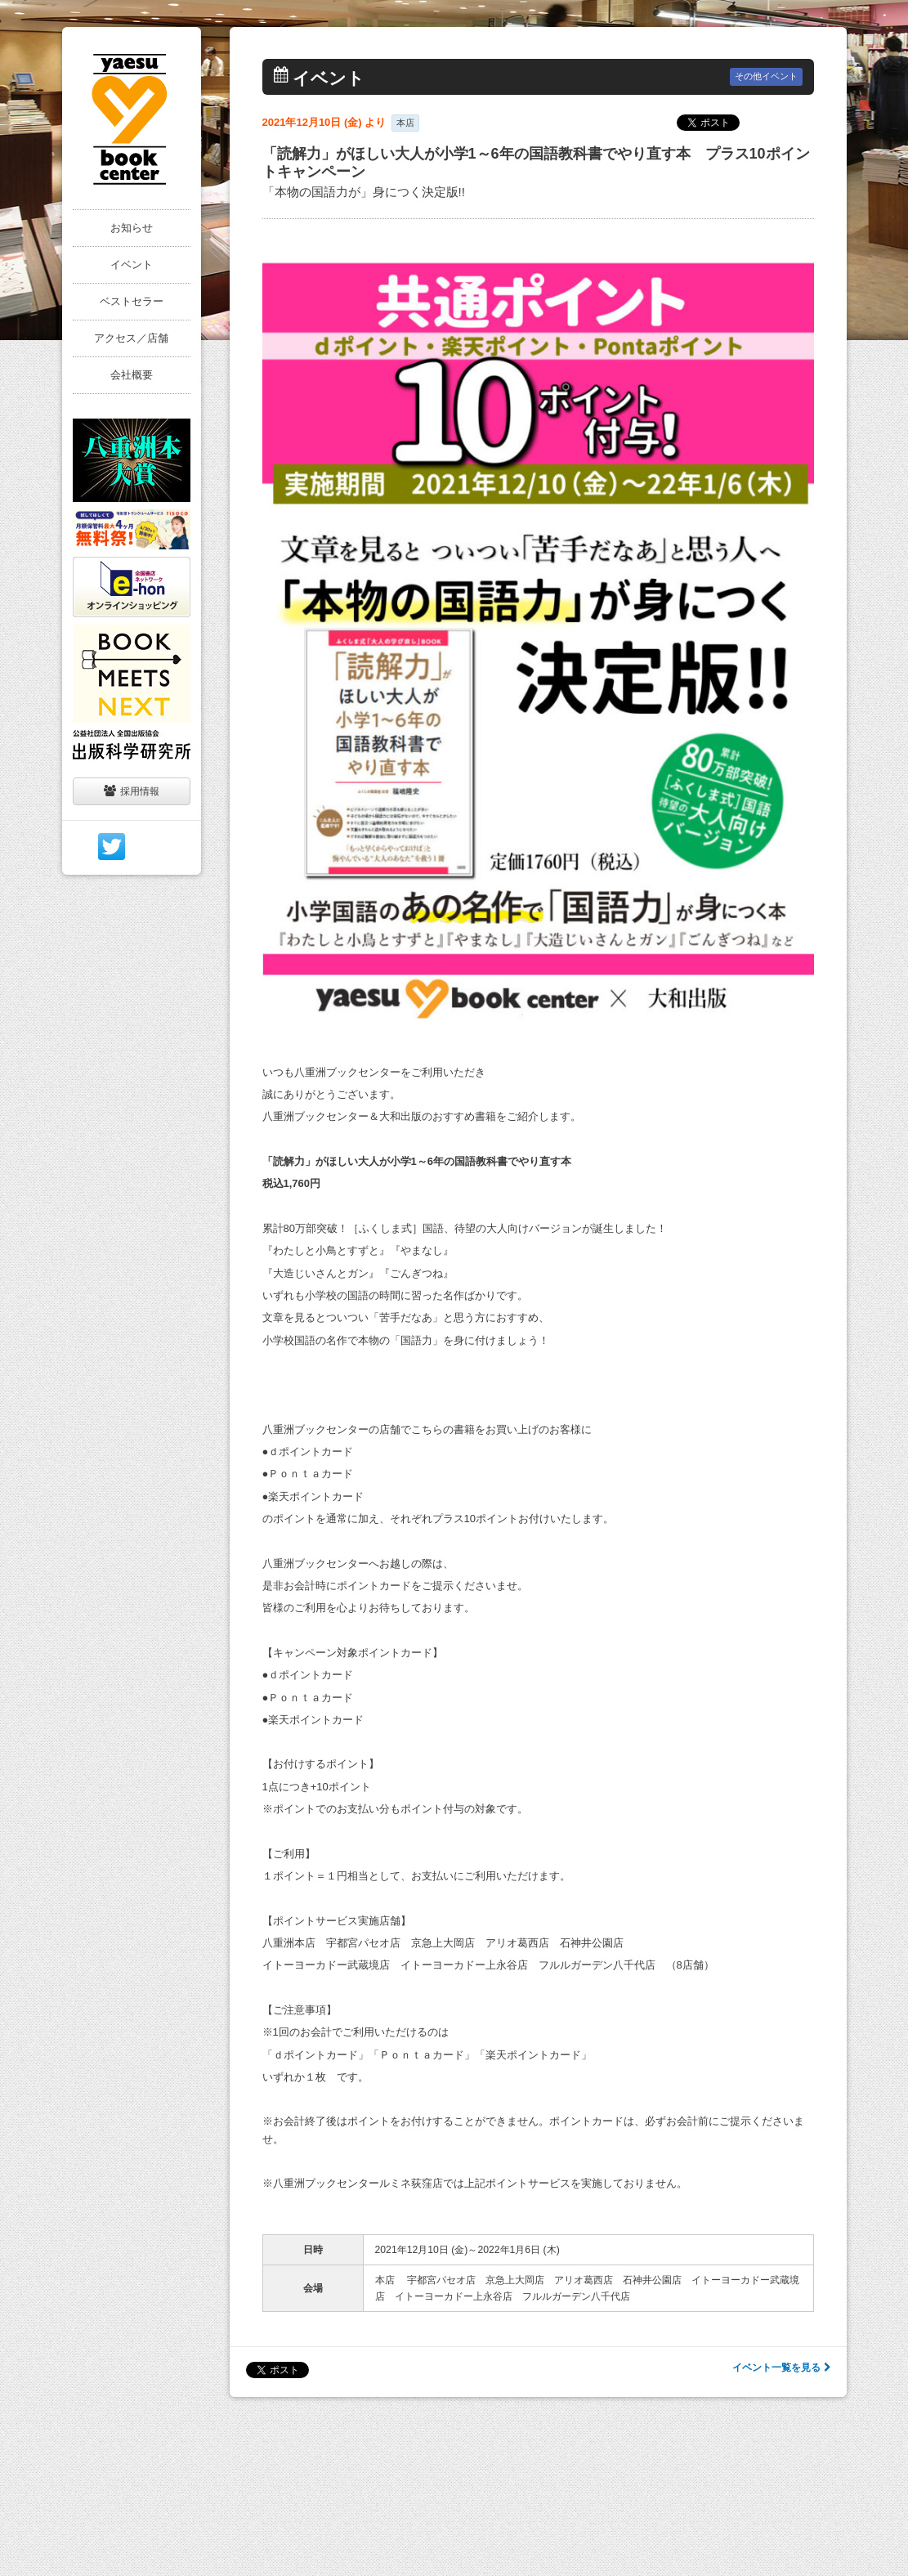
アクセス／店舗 (131, 338)
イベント (131, 264)
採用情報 (131, 791)
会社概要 (131, 375)
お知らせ (131, 228)
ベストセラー (131, 301)
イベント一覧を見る (781, 2367)
